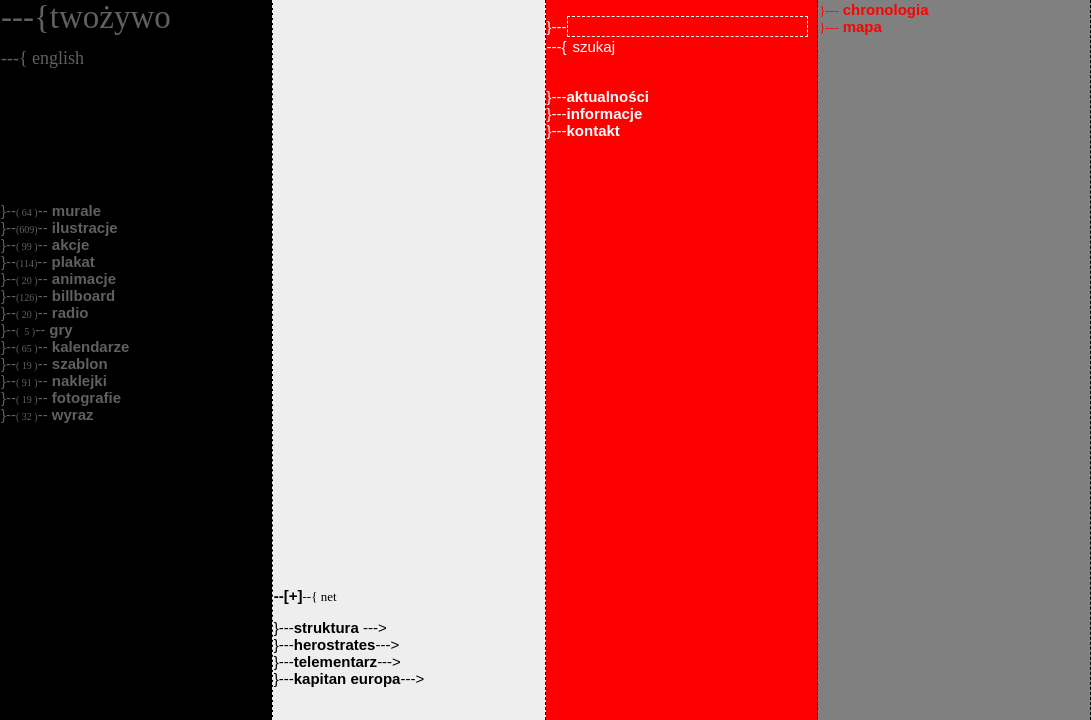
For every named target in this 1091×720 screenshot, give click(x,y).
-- (305, 595)
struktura (328, 627)
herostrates (335, 644)
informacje (605, 113)
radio (68, 312)
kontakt (593, 130)
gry (59, 329)
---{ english (42, 58)
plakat (71, 261)
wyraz (71, 414)
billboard (82, 295)
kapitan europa (347, 678)
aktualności (608, 96)
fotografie (84, 397)
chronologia (873, 9)
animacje (82, 278)
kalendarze (89, 346)
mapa (850, 26)
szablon (78, 363)
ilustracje (83, 227)
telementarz (335, 661)
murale (74, 210)
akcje (69, 244)
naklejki (77, 380)
